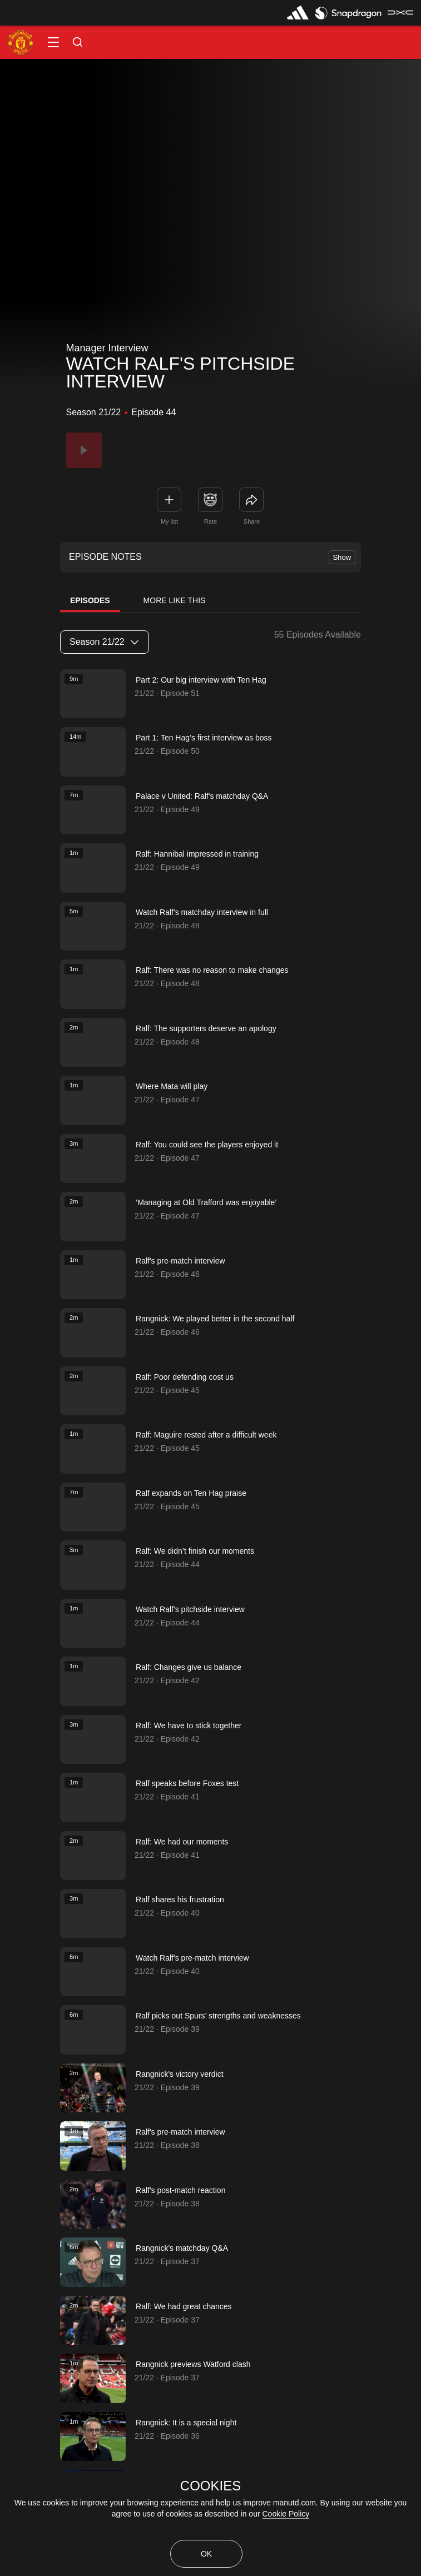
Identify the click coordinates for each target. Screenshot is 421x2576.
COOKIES (210, 2486)
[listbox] (104, 642)
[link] (251, 500)
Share (252, 521)
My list (169, 521)
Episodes (90, 600)
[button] (53, 42)
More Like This (174, 600)
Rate (210, 521)
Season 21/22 (104, 642)
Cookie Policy (286, 2513)
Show (342, 557)
